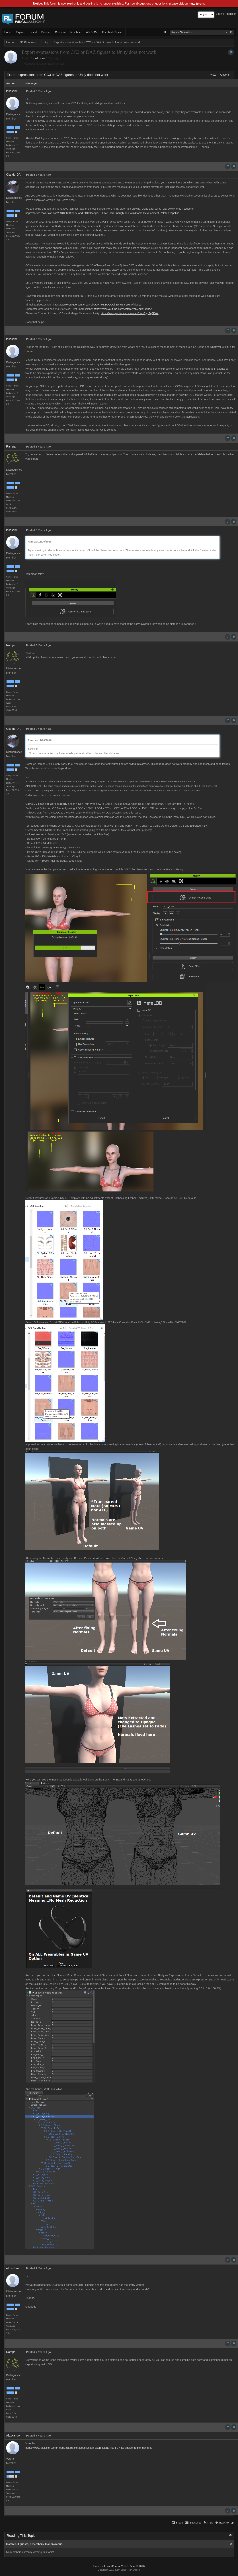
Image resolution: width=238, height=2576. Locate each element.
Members (76, 32)
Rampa (11, 446)
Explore (20, 32)
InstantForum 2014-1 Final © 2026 (124, 2566)
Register (231, 13)
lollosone (40, 58)
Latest (33, 32)
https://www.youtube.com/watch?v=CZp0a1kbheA (123, 308)
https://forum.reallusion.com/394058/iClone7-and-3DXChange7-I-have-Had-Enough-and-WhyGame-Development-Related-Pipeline (102, 213)
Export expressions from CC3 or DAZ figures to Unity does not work (97, 42)
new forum (197, 3)
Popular (46, 32)
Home (8, 32)
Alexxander (13, 2435)
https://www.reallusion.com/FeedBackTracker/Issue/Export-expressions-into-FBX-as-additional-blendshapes (88, 2447)
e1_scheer (13, 2268)
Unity (45, 42)
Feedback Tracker (113, 32)
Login (219, 13)
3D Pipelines (28, 42)
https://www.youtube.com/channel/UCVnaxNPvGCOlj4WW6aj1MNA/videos (97, 304)
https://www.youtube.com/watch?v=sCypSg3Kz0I (129, 313)
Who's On (92, 32)
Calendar (60, 32)
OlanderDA (13, 174)
